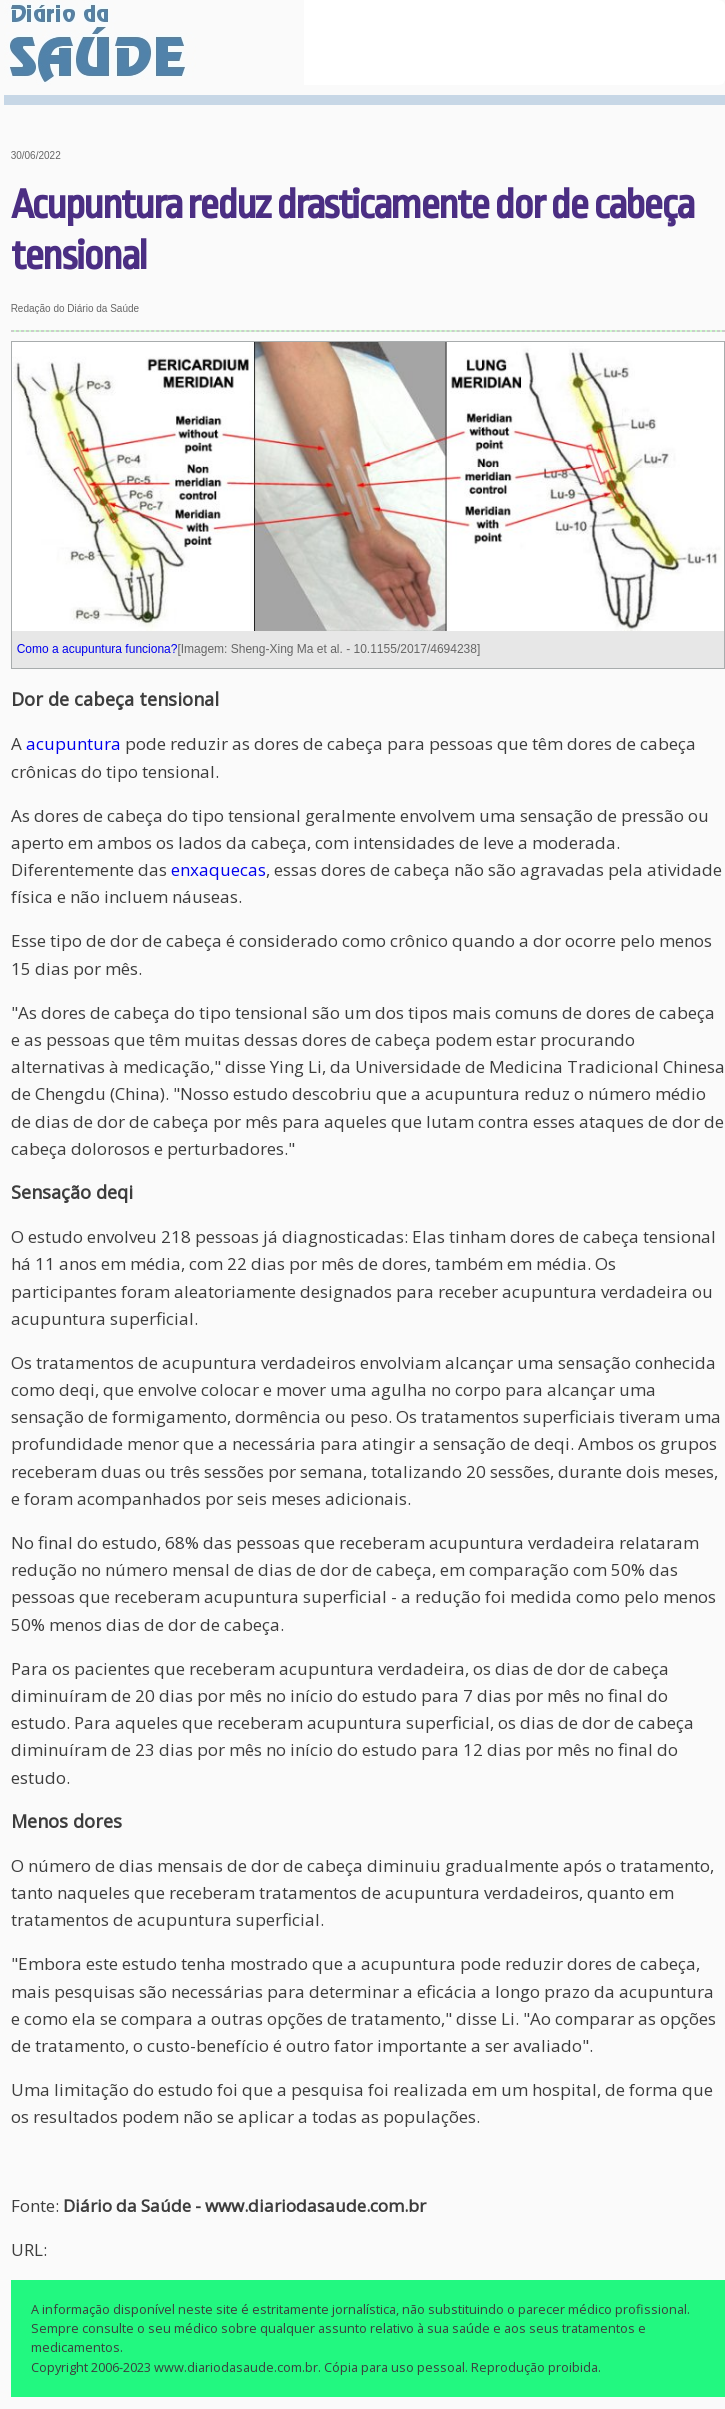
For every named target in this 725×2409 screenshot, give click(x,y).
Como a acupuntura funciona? (97, 649)
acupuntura (73, 743)
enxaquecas (218, 869)
